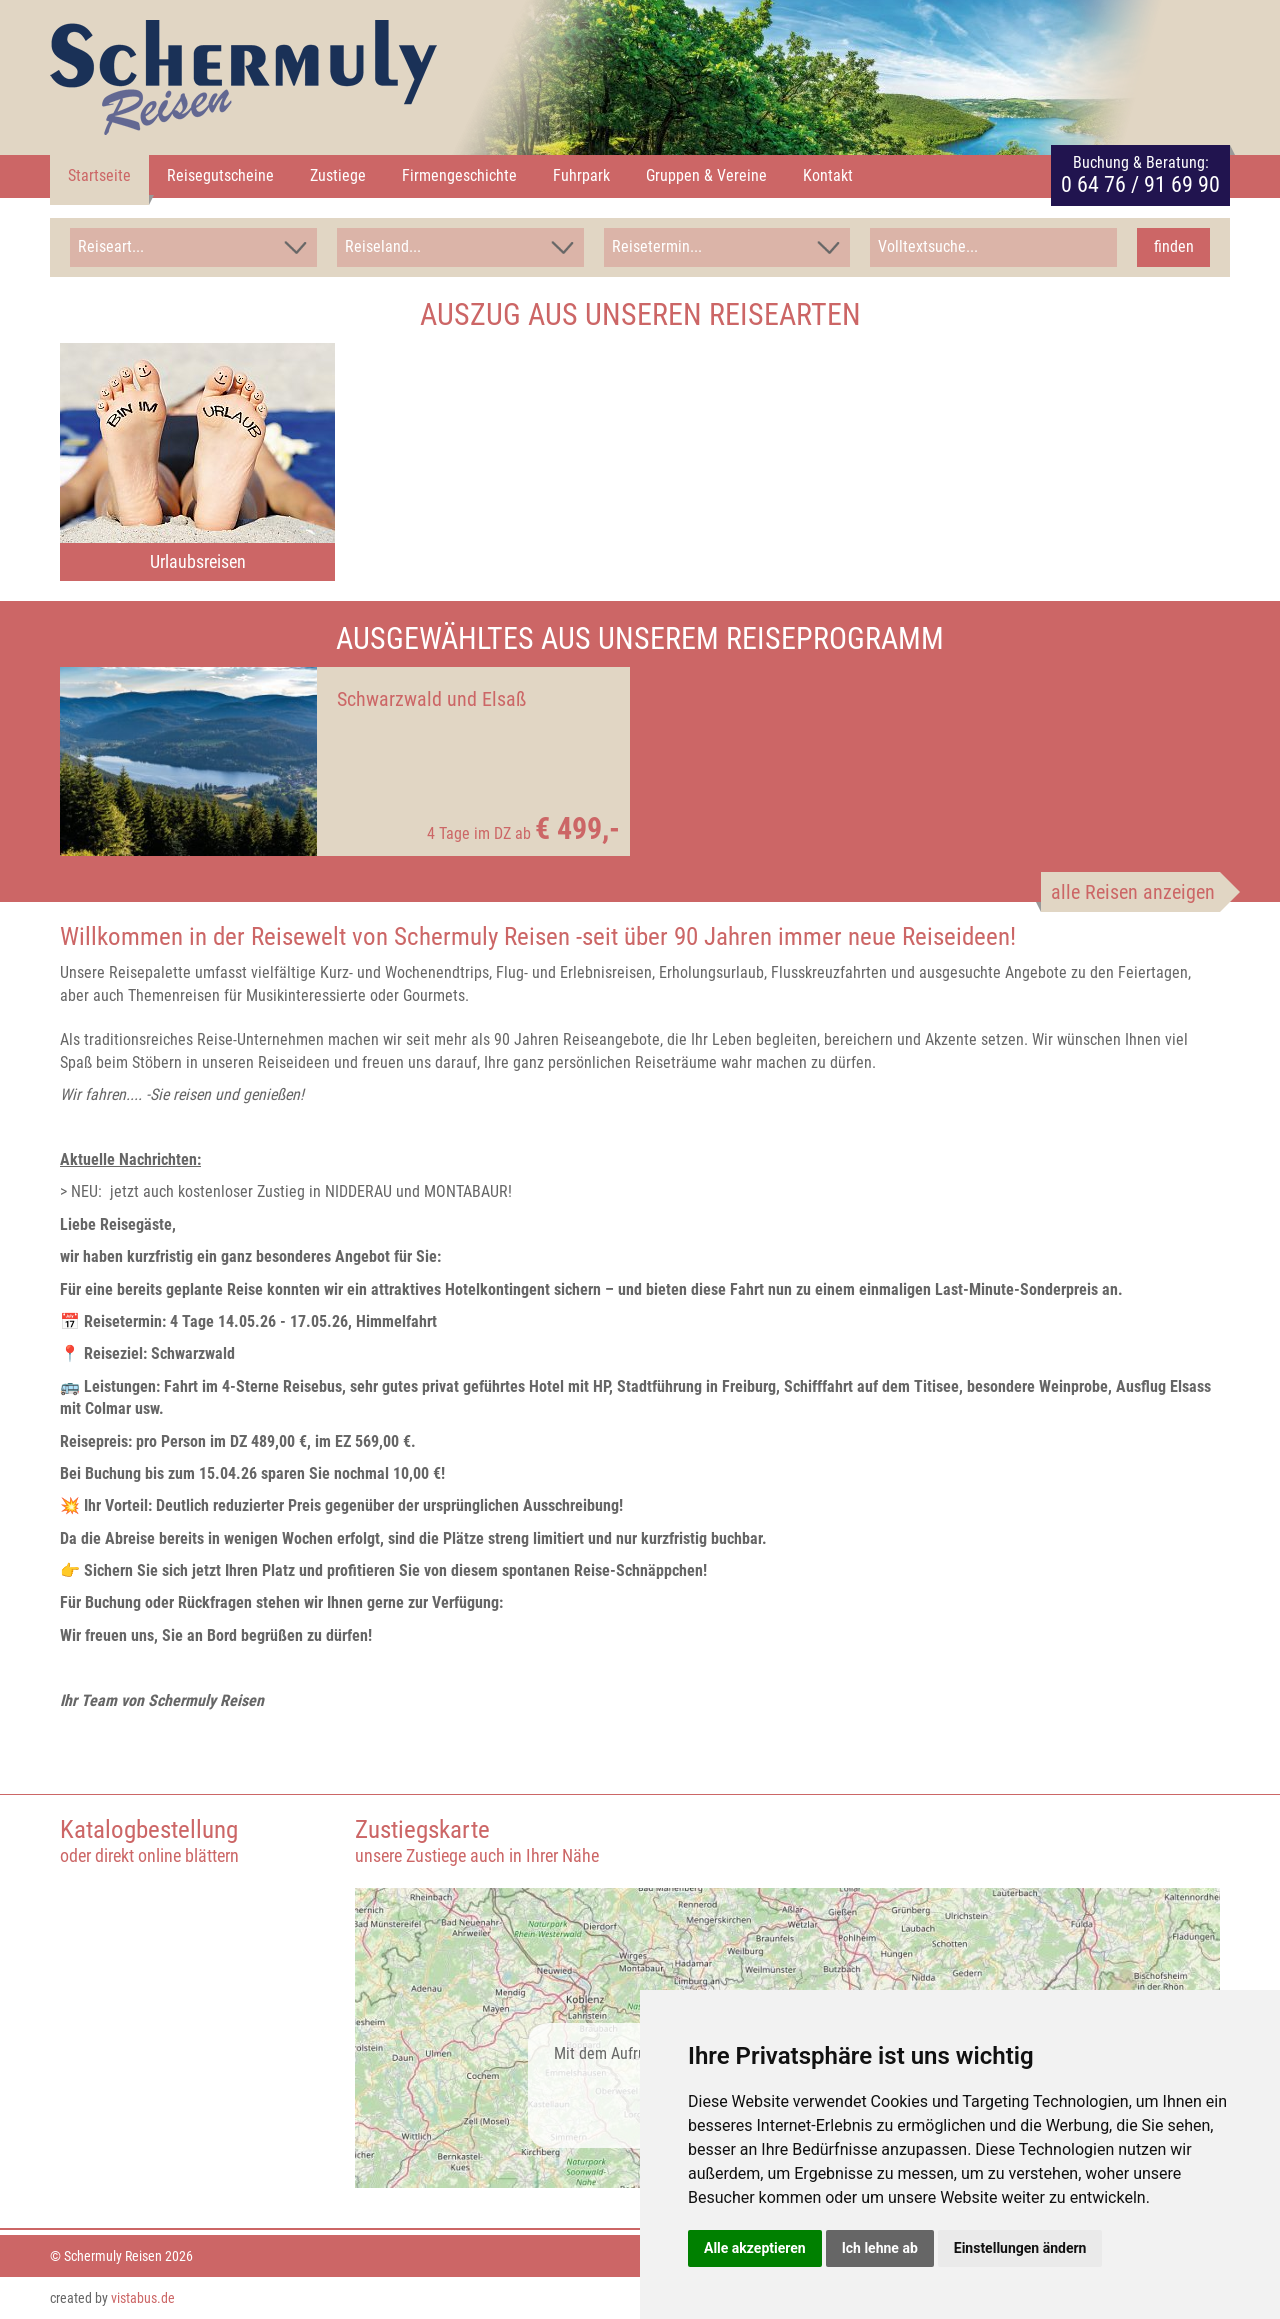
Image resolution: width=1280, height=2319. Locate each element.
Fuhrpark (581, 175)
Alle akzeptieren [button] (755, 2248)
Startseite (99, 175)
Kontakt (828, 175)
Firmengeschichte (459, 175)
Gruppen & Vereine (706, 175)
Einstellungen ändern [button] (1020, 2248)
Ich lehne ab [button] (880, 2248)
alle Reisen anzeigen (1133, 891)
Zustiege (338, 175)
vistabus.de (143, 2297)
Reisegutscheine (220, 175)
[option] (197, 461)
